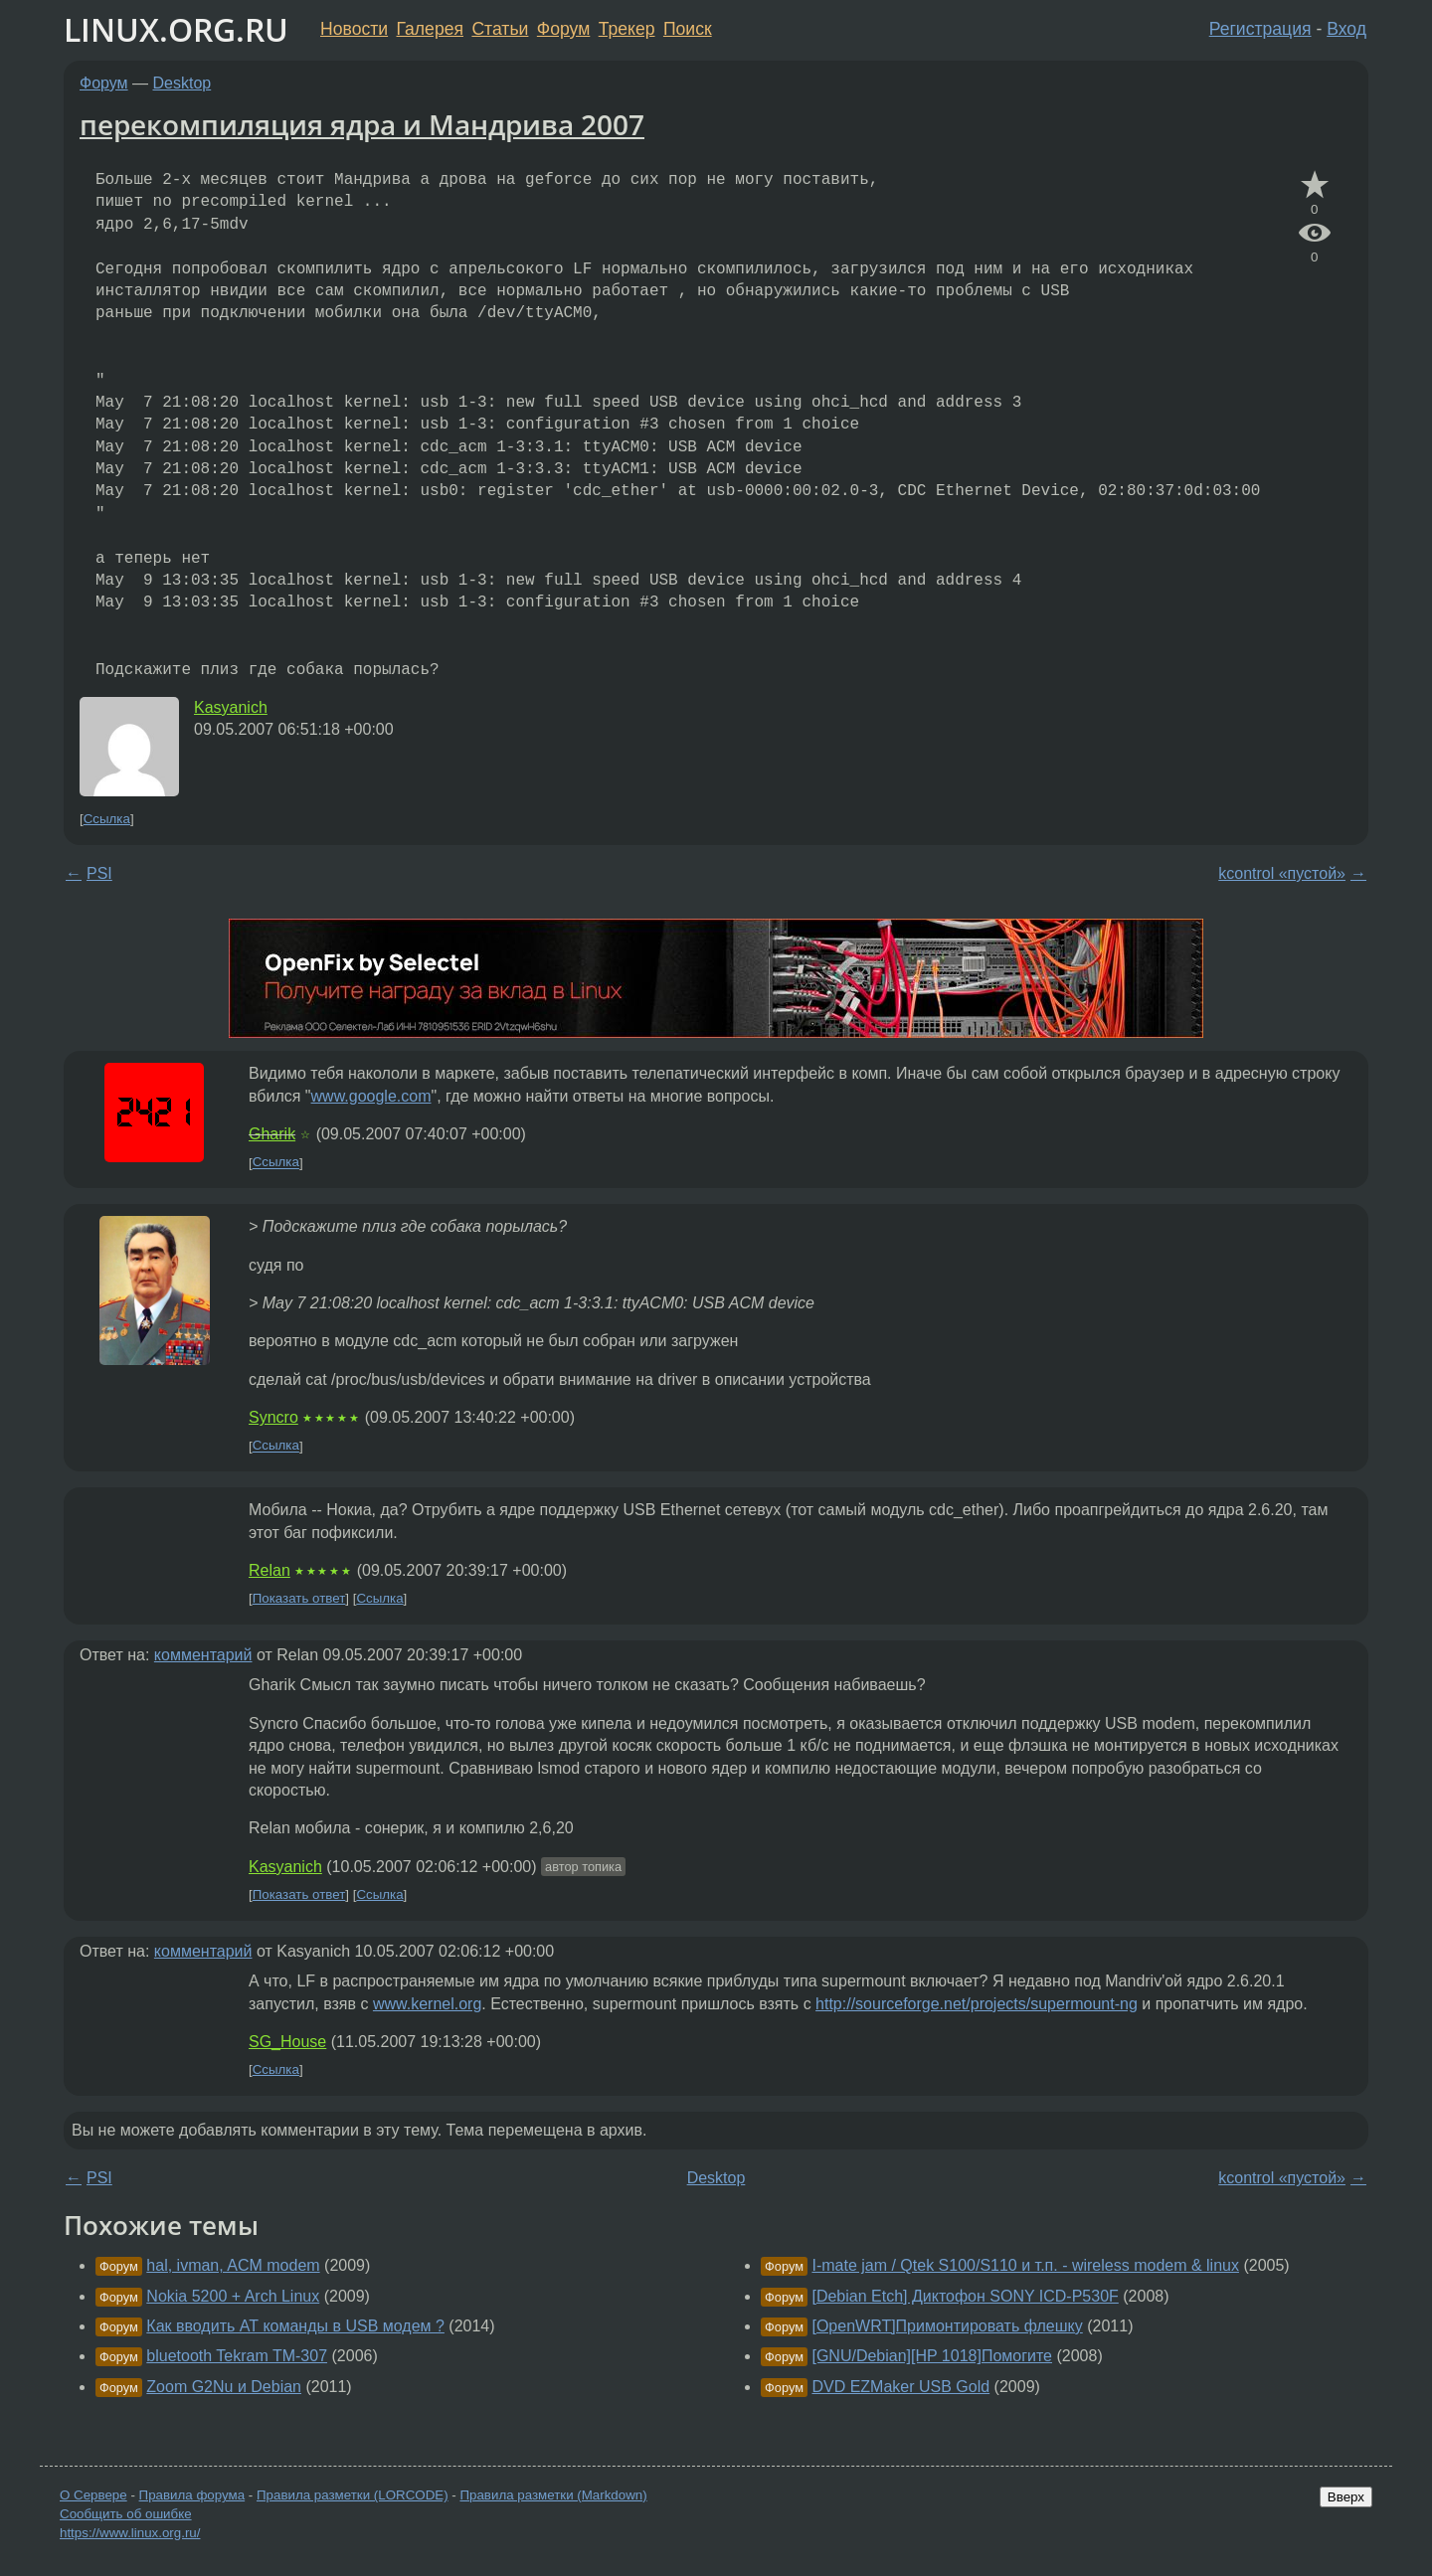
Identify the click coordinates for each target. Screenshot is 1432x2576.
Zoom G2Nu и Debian (223, 2386)
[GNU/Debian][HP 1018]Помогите (931, 2355)
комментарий (203, 1654)
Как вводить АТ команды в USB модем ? (295, 2326)
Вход (1346, 29)
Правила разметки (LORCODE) (352, 2495)
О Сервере (93, 2495)
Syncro (273, 1417)
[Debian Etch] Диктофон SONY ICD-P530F (964, 2296)
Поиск (687, 29)
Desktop (182, 83)
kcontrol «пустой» (1281, 873)
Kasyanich (231, 707)
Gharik (272, 1133)
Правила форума (192, 2495)
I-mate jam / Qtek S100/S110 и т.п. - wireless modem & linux (1025, 2265)
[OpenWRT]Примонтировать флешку (946, 2326)
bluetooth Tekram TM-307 (236, 2355)
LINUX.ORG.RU (176, 29)
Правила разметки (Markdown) (552, 2495)
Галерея (430, 29)
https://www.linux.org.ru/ (130, 2532)
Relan (269, 1570)
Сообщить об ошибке (126, 2513)
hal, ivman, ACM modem (232, 2265)
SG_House (287, 2041)
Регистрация (1260, 29)
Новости (354, 29)
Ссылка (107, 818)
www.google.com (371, 1096)
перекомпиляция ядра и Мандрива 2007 (362, 124)
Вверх (1346, 2497)
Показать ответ (299, 1598)
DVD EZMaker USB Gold (900, 2386)
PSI (99, 873)
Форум (563, 29)
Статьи (499, 29)
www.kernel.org (427, 2003)
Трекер (627, 29)
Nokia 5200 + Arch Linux (232, 2296)
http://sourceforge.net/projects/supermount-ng (976, 2003)
